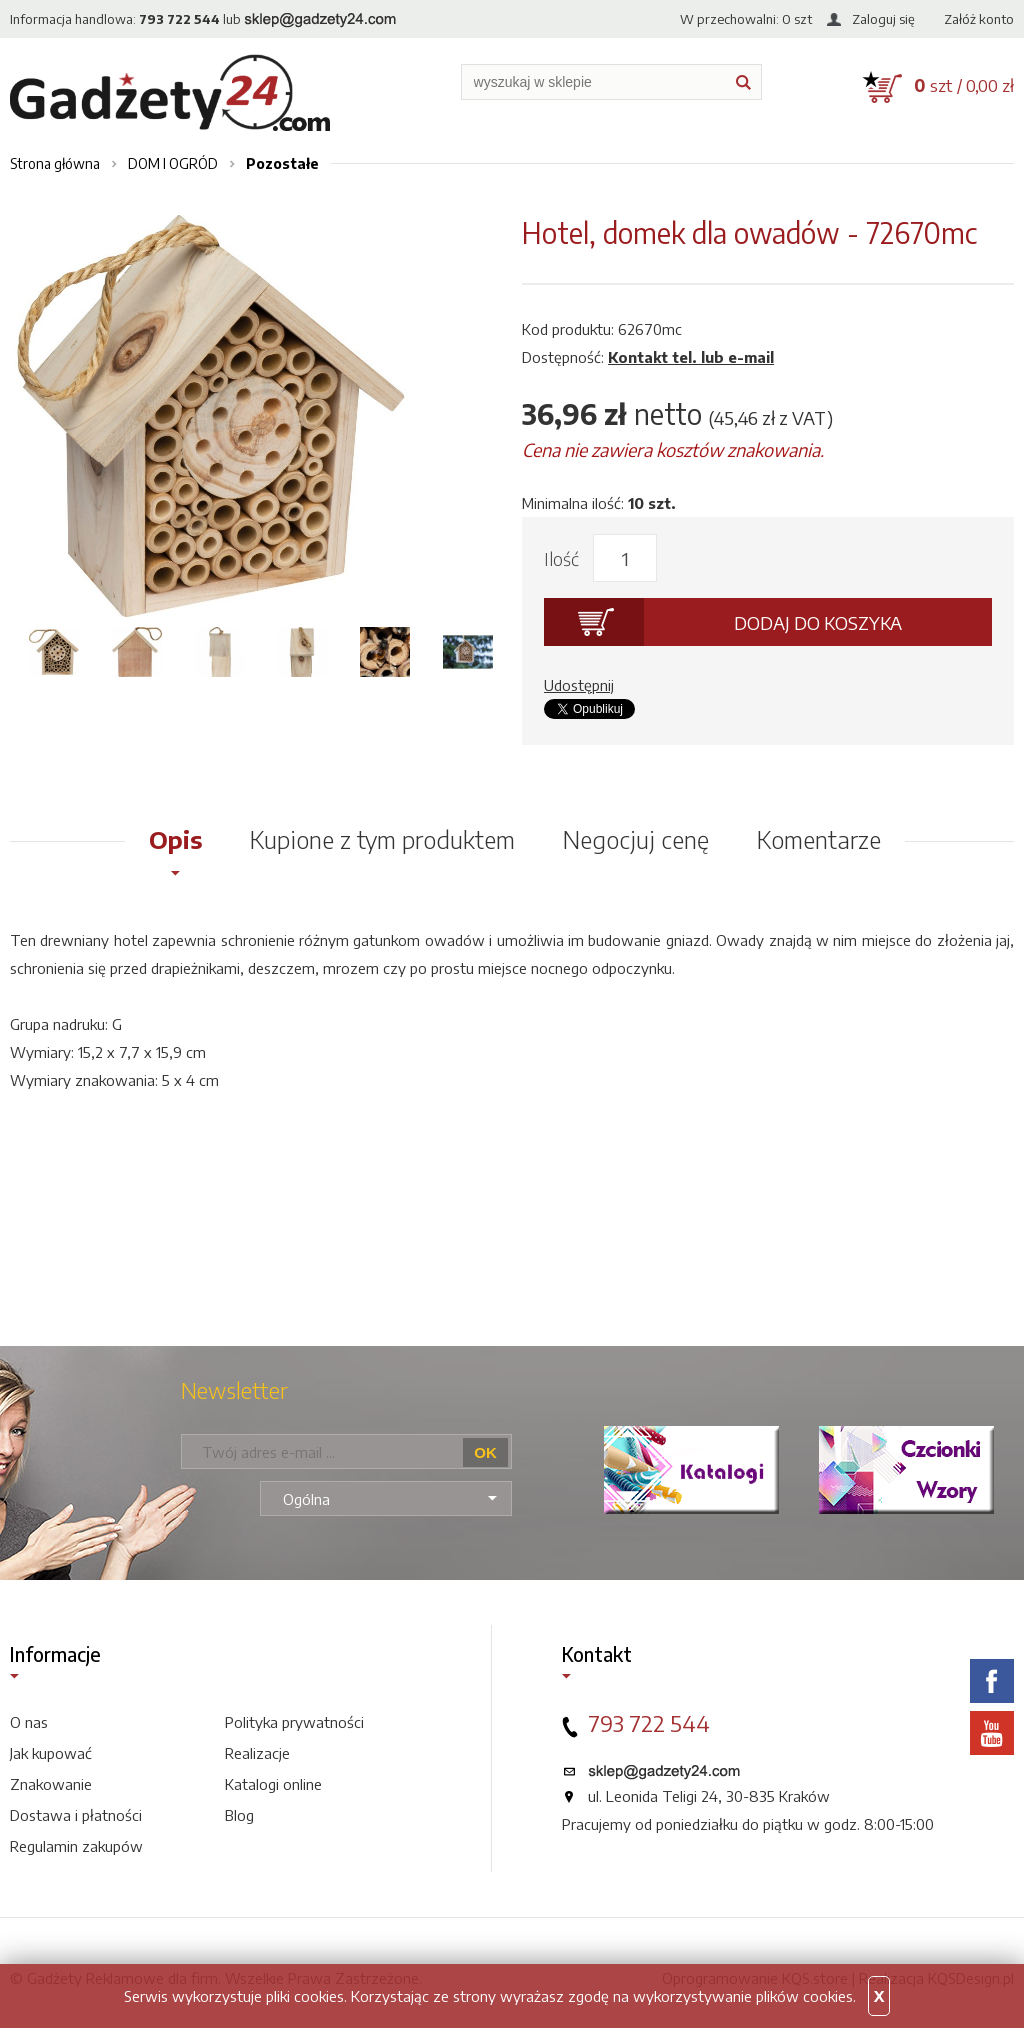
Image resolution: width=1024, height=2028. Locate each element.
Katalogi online (273, 1784)
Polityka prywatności (294, 1722)
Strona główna (55, 163)
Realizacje (257, 1753)
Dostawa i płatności (76, 1815)
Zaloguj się (883, 19)
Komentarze (819, 839)
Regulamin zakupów (76, 1846)
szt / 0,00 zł (964, 85)
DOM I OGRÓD (173, 163)
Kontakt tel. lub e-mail (691, 357)
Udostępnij (579, 685)
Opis (175, 839)
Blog (239, 1815)
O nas (29, 1722)
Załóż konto (979, 19)
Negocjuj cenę (636, 839)
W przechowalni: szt (746, 19)
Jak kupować (51, 1753)
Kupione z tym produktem (382, 839)
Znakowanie (51, 1784)
